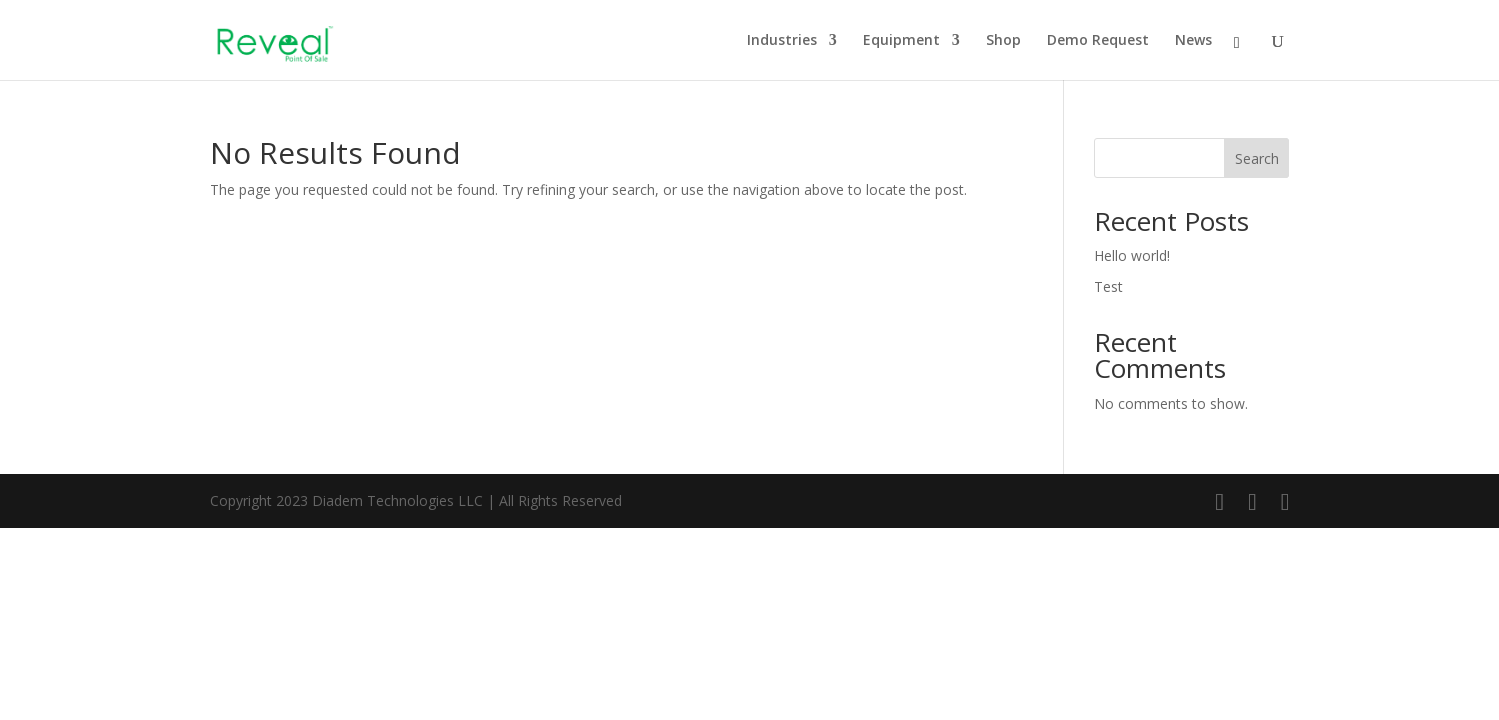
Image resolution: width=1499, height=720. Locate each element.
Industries (782, 41)
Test (1108, 286)
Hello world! (1132, 255)
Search (1257, 158)
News (1193, 41)
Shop (1003, 41)
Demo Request (1098, 41)
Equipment (901, 41)
